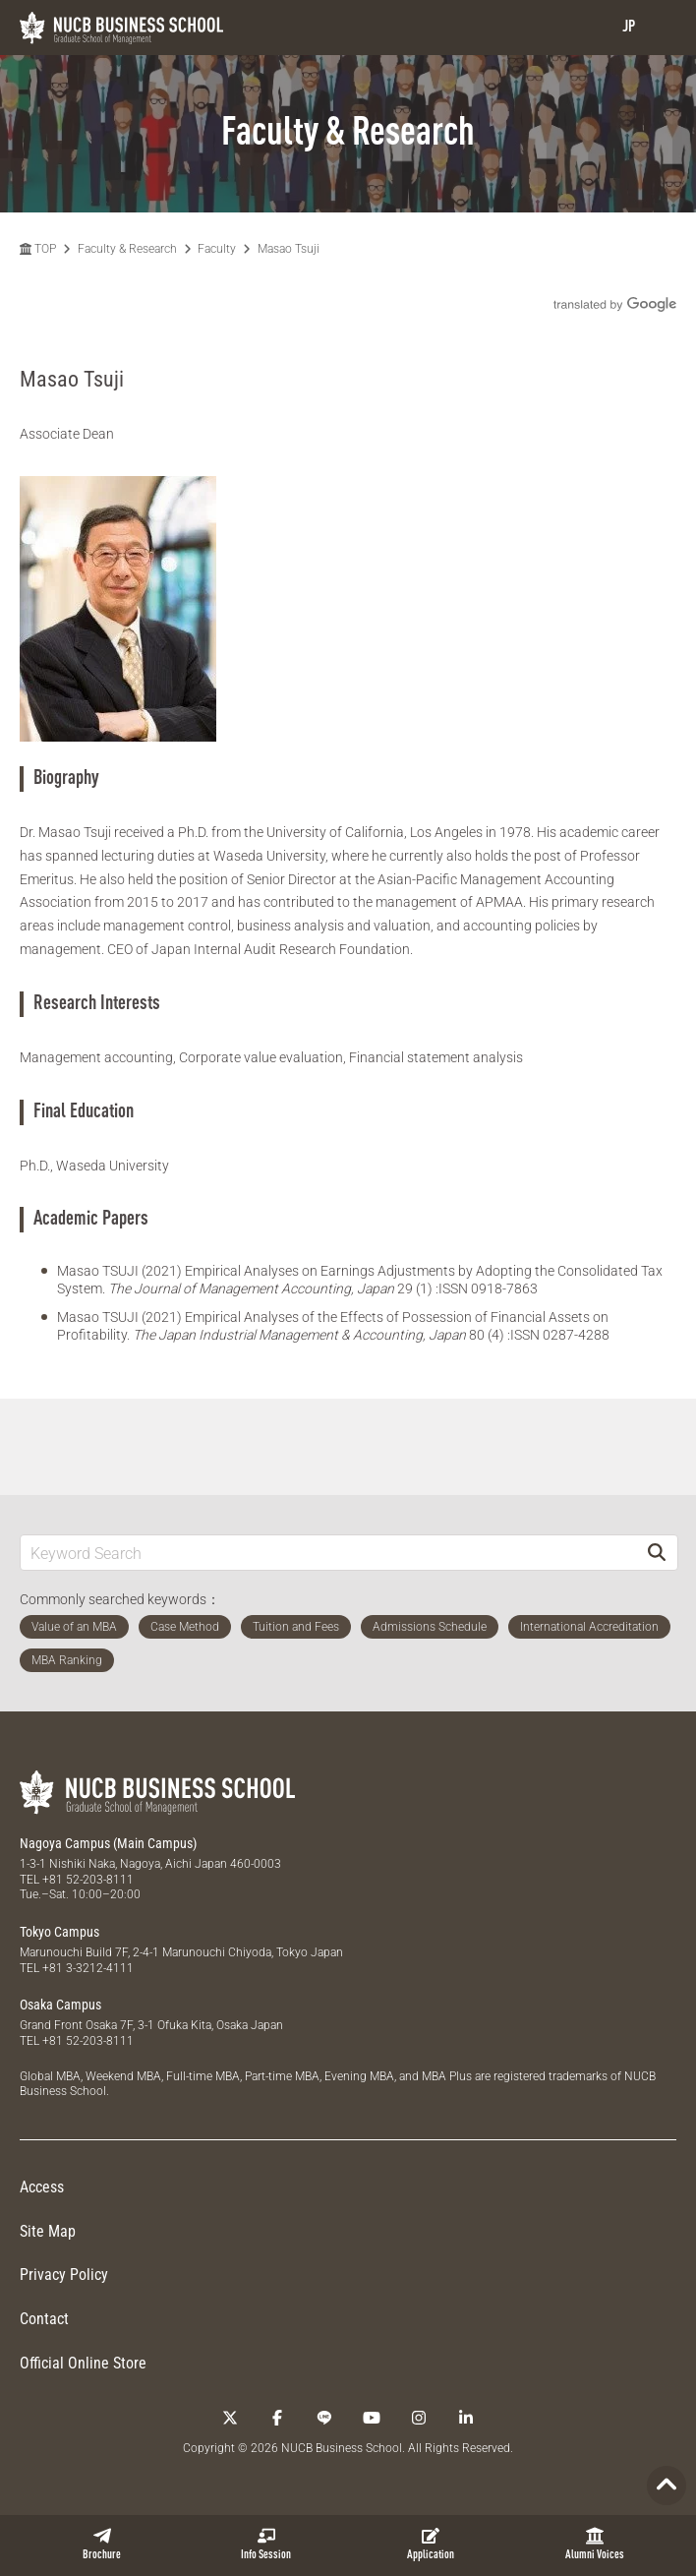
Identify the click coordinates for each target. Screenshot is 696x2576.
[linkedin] (466, 2417)
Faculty (217, 249)
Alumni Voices (594, 2544)
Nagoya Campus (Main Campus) (108, 1843)
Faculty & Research (127, 249)
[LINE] (324, 2417)
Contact (44, 2318)
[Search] (656, 1552)
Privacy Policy (64, 2274)
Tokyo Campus (59, 1932)
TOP (38, 249)
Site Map (48, 2231)
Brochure (102, 2544)
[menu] (661, 27)
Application (430, 2544)
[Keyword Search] (328, 1552)
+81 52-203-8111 (88, 1880)
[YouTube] (371, 2417)
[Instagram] (418, 2417)
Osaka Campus (60, 2004)
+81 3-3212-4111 (88, 1968)
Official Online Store (83, 2363)
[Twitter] (230, 2417)
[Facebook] (277, 2417)
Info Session (266, 2544)
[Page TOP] (666, 2485)
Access (42, 2187)
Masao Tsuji (288, 249)
